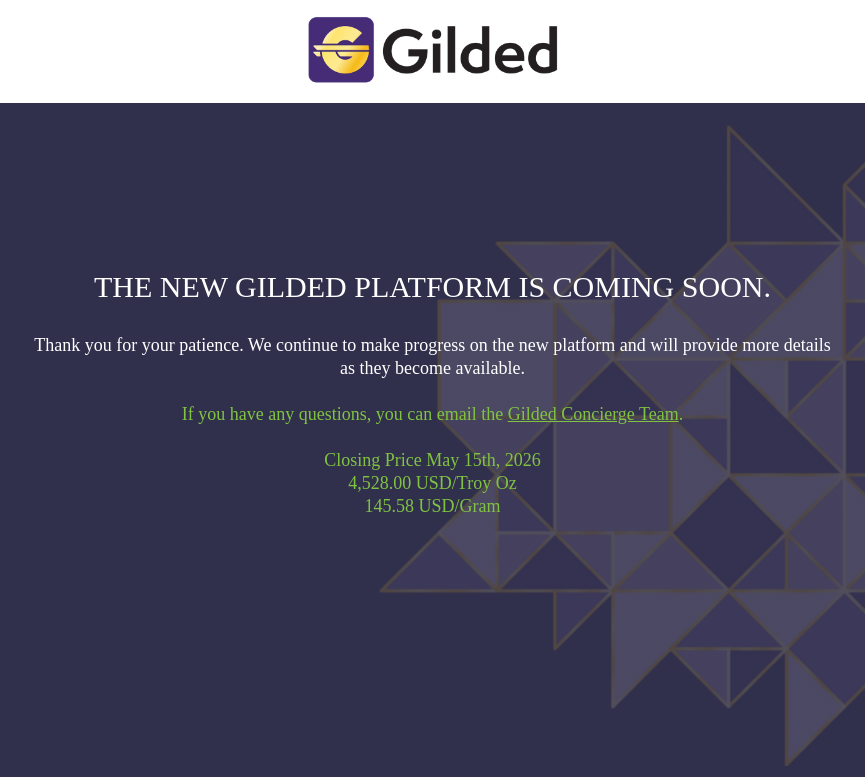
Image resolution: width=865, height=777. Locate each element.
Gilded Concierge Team (593, 414)
